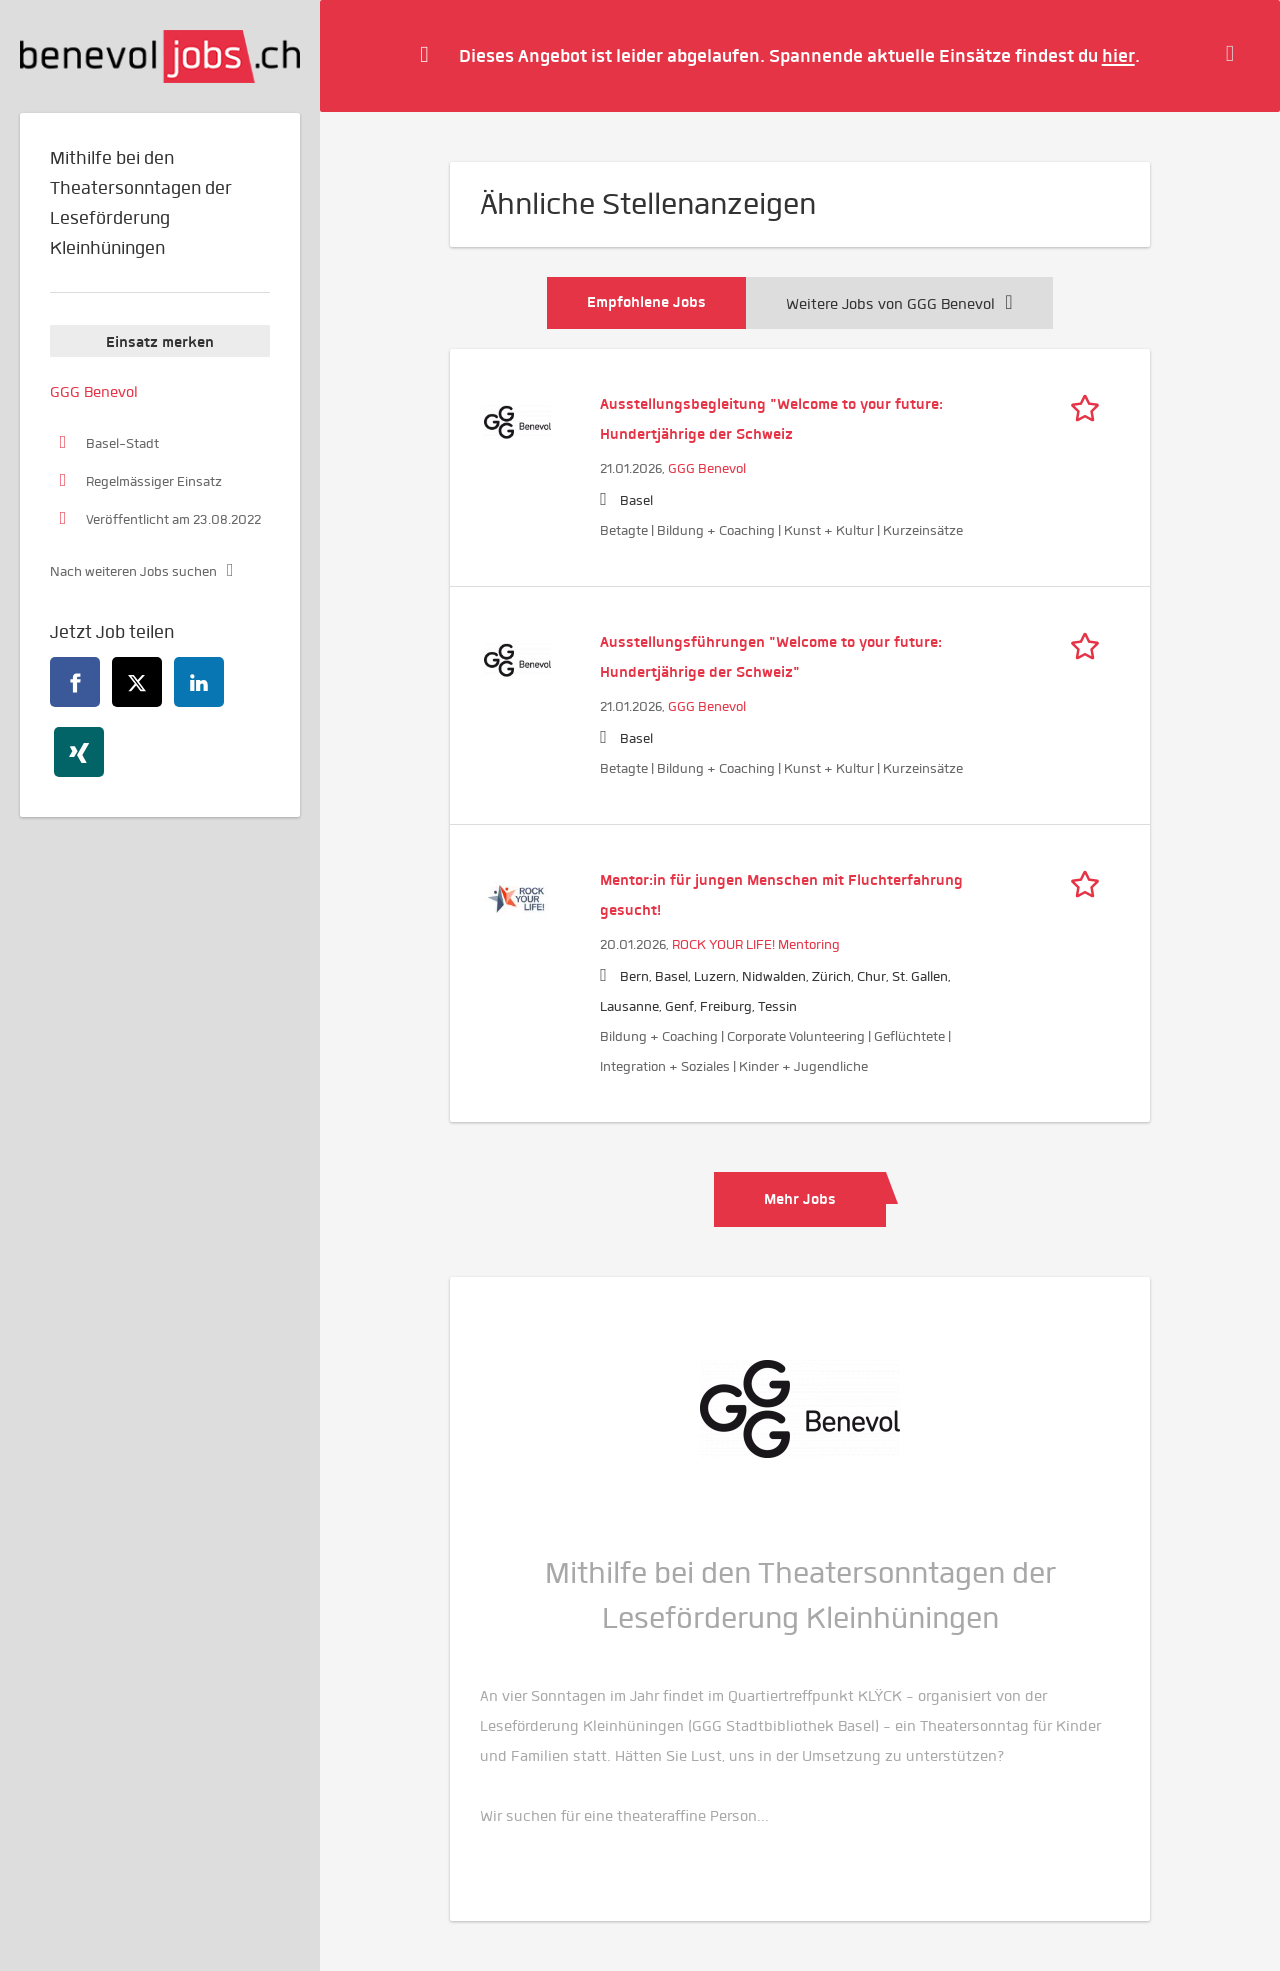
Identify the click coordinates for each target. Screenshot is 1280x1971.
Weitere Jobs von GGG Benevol (899, 304)
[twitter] (137, 682)
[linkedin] (199, 682)
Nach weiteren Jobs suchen (133, 571)
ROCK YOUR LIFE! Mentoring (756, 944)
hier (1118, 55)
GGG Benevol (707, 468)
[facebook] (75, 682)
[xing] (79, 752)
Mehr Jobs (800, 1199)
